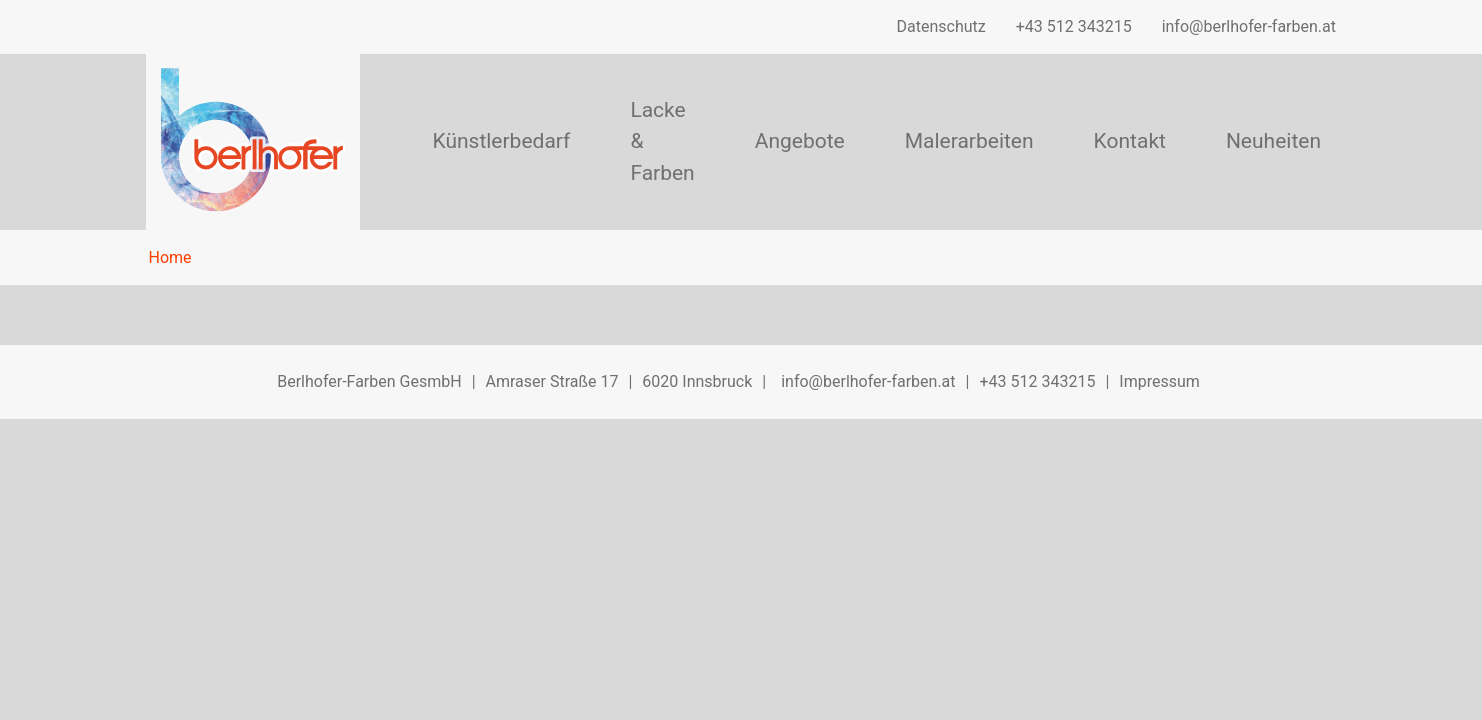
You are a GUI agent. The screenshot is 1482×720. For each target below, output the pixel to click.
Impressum (1159, 381)
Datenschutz (941, 26)
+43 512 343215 (1074, 26)
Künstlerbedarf (501, 141)
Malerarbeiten (969, 141)
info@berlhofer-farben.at (1249, 26)
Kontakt (1130, 141)
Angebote (800, 141)
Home (170, 257)
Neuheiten (1273, 141)
